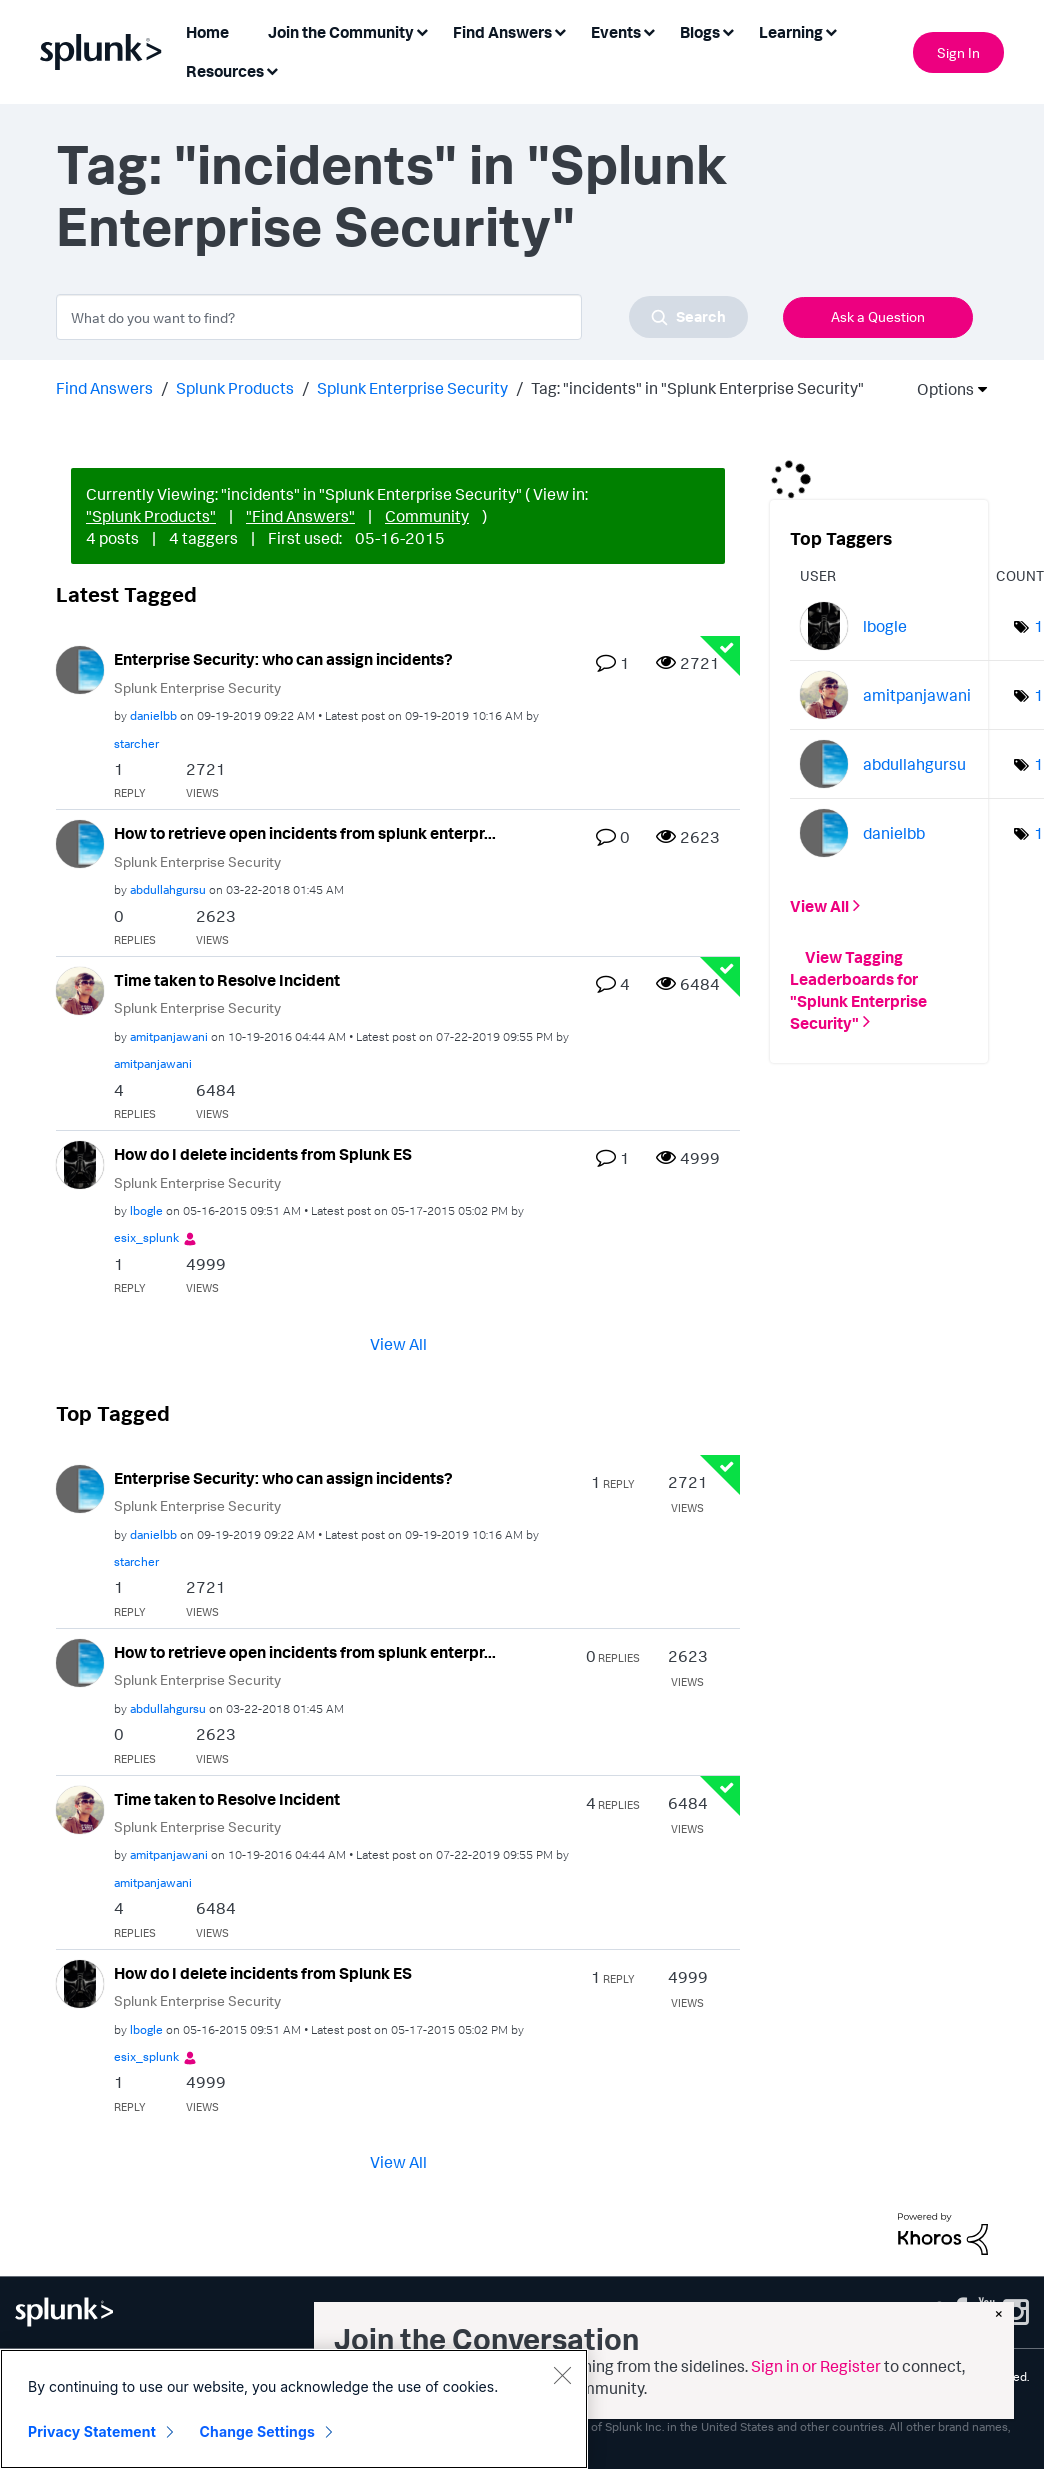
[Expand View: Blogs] (728, 30)
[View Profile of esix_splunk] (146, 1237)
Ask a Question (878, 316)
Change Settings (257, 2431)
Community (427, 516)
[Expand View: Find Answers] (560, 30)
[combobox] (402, 317)
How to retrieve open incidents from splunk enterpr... (305, 833)
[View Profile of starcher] (136, 743)
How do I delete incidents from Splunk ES (263, 1154)
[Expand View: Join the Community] (422, 30)
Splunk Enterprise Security (412, 388)
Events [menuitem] (616, 32)
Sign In (958, 52)
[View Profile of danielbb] (153, 715)
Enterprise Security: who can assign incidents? (283, 659)
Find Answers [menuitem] (502, 32)
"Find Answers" (300, 516)
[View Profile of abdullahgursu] (168, 889)
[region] (294, 2409)
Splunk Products (235, 388)
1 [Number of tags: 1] (1039, 626)
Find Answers (104, 388)
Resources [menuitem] (225, 71)
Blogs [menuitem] (700, 32)
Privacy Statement (92, 2431)
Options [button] (939, 389)
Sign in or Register (816, 2366)
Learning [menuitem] (791, 32)
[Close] (562, 2375)
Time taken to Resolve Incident (227, 980)
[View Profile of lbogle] (146, 1210)
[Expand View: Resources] (272, 69)
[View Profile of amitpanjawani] (169, 1036)
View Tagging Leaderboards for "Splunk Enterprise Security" (858, 989)
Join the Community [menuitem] (341, 32)
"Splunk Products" (151, 516)
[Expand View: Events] (649, 30)
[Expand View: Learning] (831, 30)
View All (398, 1343)
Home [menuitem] (207, 32)
